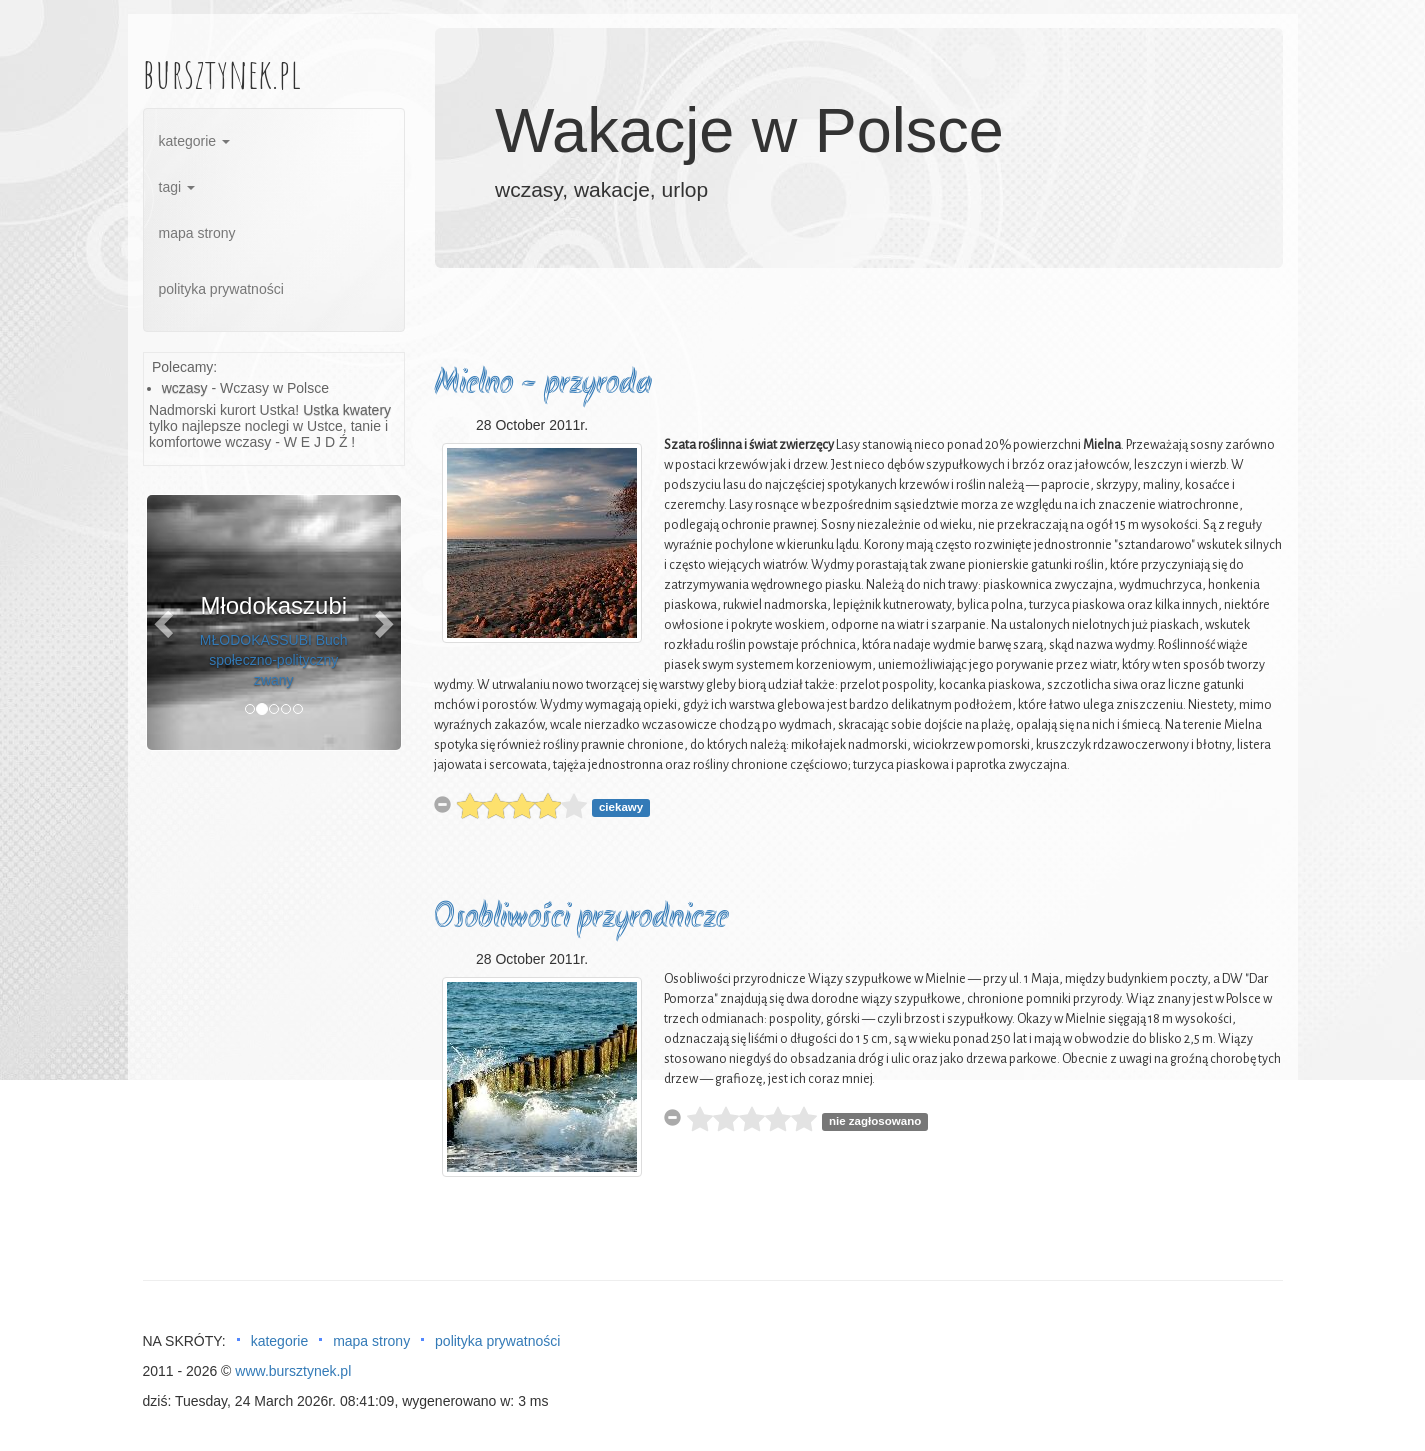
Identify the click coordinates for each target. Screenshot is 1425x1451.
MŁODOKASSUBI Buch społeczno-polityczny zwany (274, 660)
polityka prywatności (221, 289)
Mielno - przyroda (543, 384)
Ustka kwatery (347, 410)
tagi (177, 187)
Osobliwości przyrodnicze (581, 918)
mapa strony (197, 233)
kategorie (194, 141)
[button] (166, 622)
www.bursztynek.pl (293, 1371)
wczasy (185, 388)
